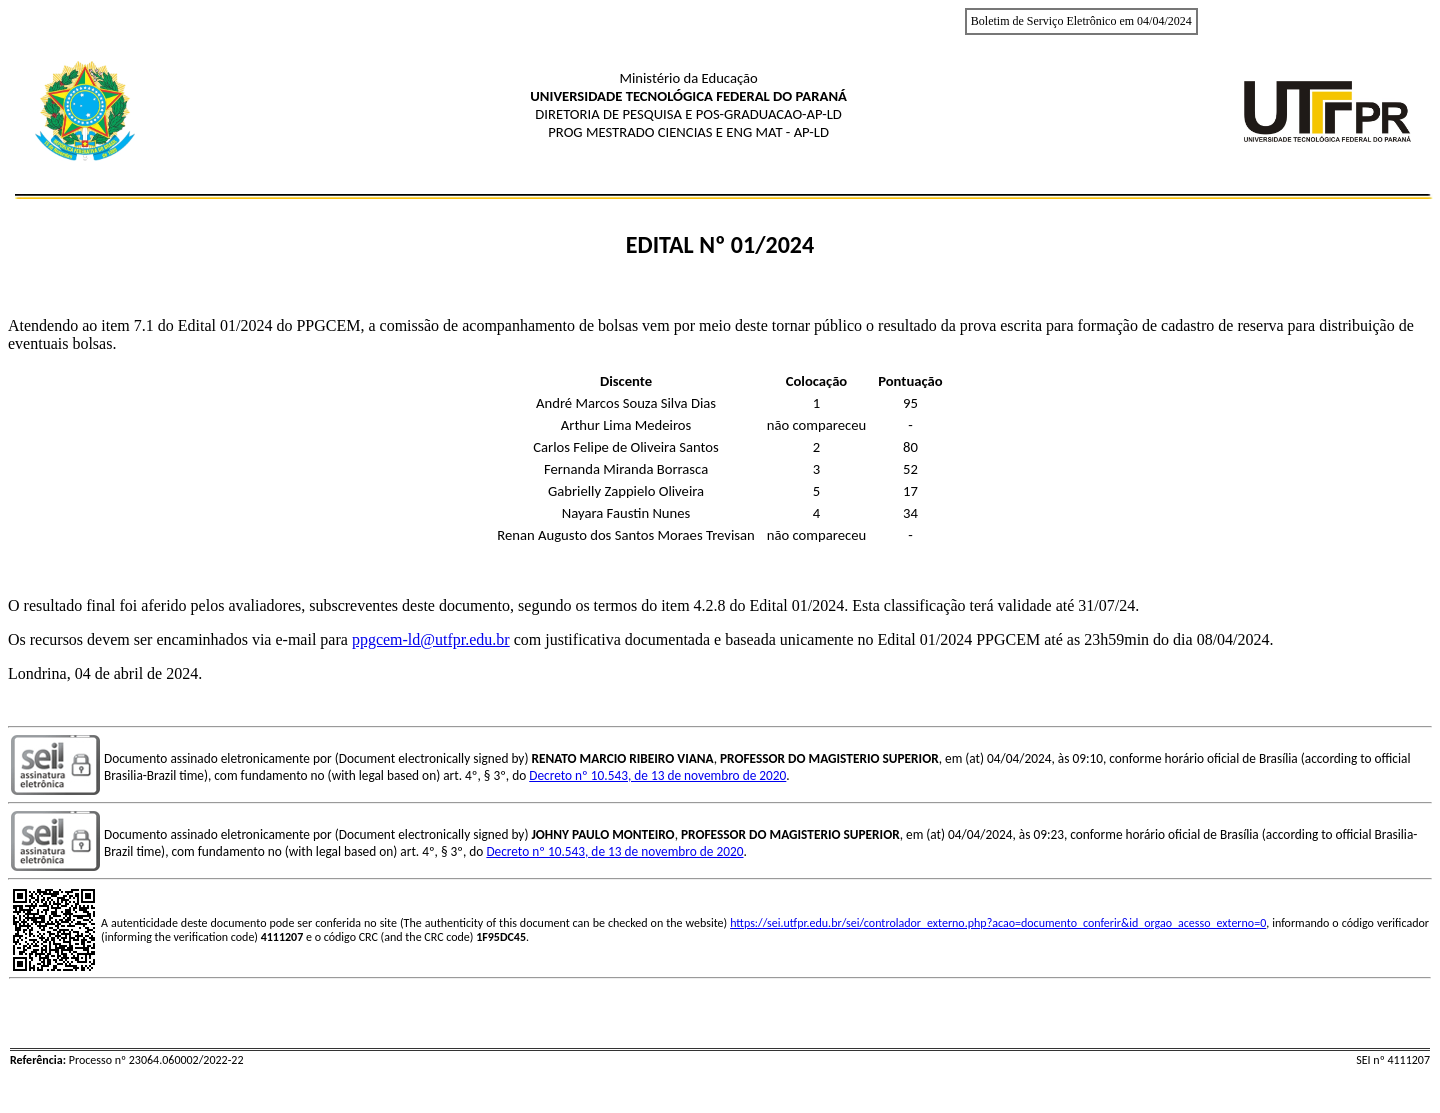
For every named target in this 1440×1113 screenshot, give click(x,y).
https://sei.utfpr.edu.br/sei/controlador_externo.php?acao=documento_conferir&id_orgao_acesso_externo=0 (998, 923)
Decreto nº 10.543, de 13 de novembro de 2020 (657, 775)
